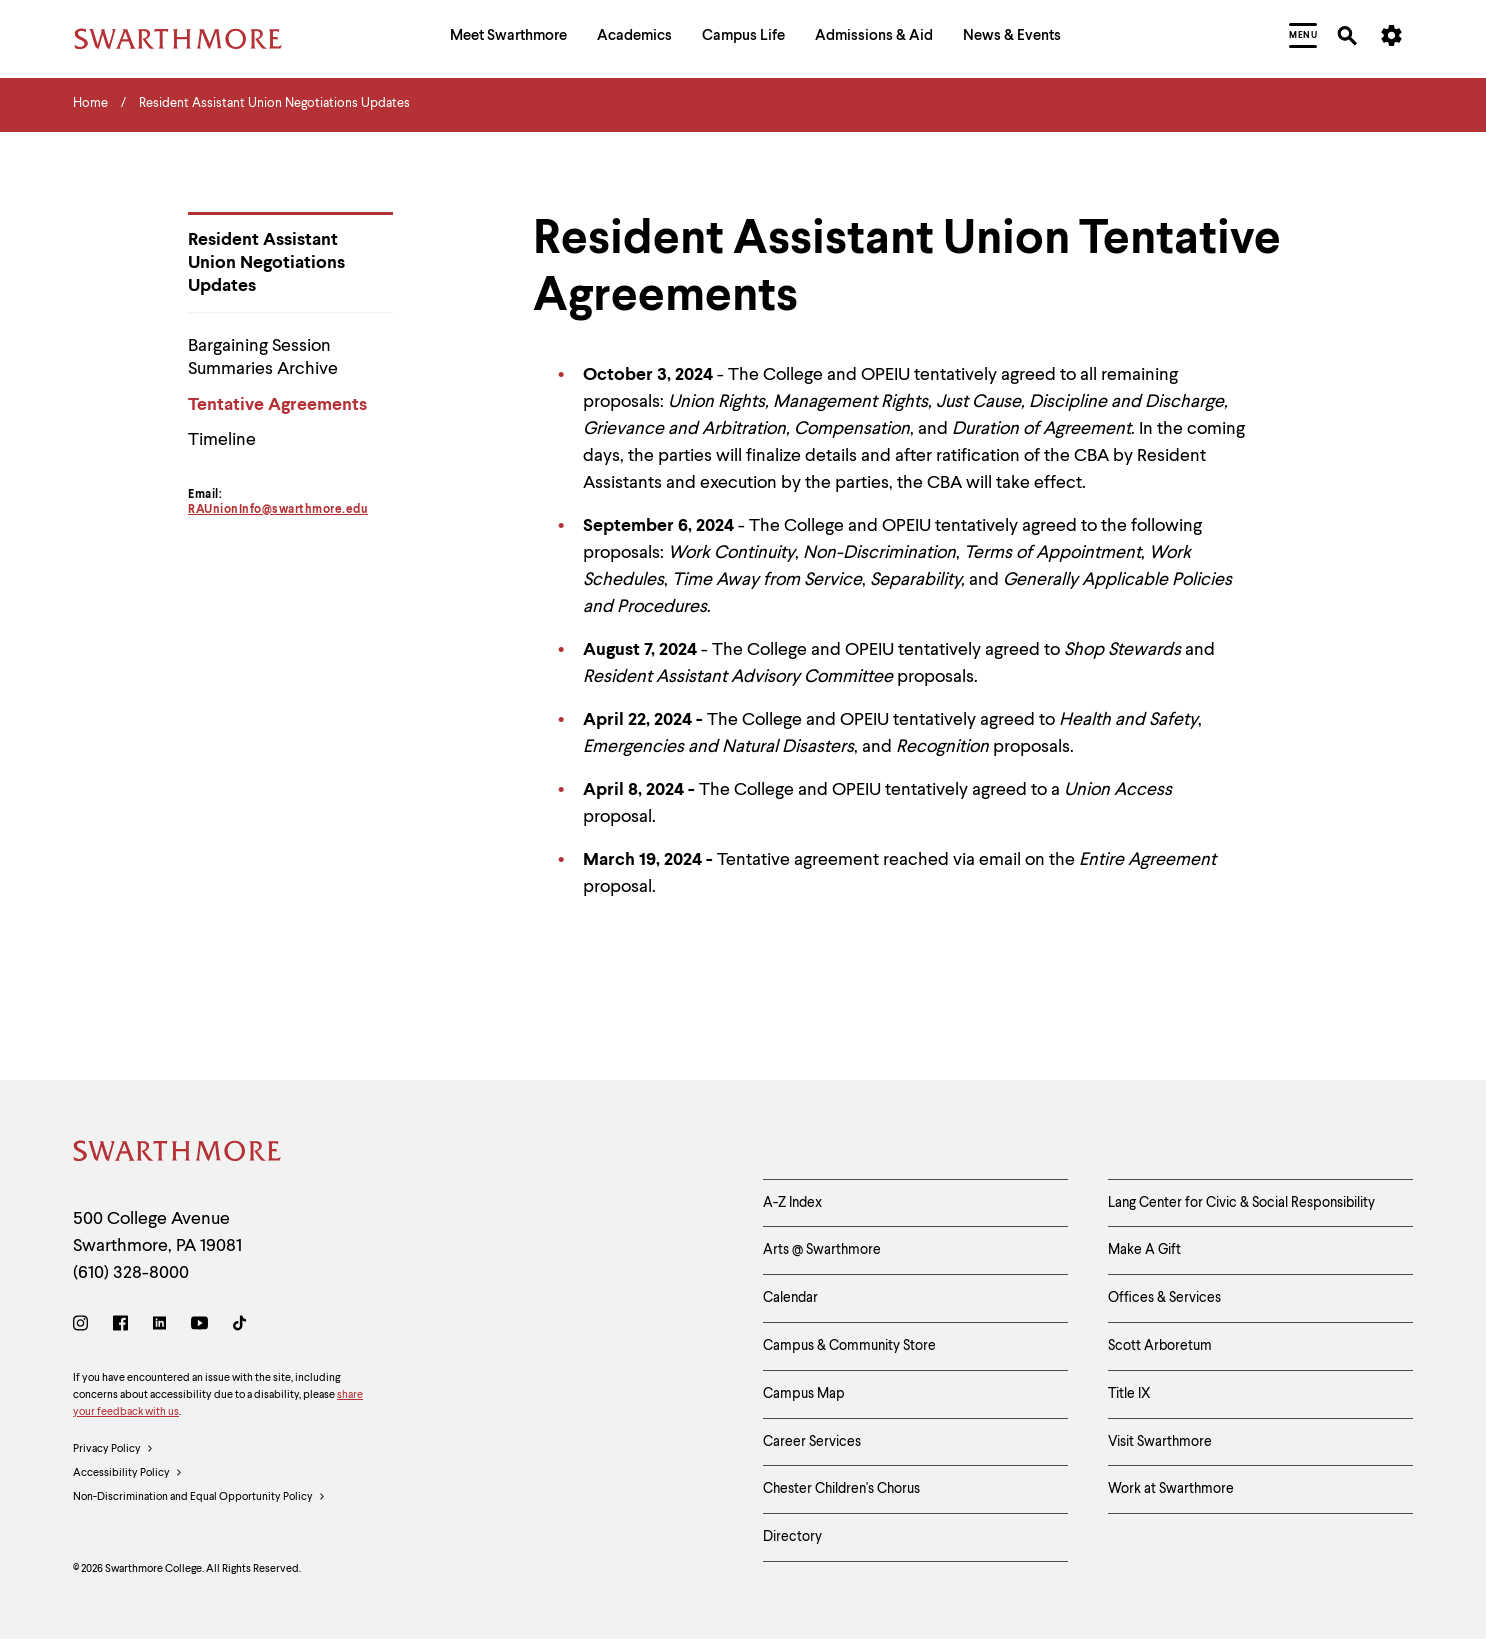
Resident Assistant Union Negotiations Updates (266, 263)
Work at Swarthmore (1171, 1489)
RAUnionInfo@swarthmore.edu (278, 510)
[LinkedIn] (159, 1326)
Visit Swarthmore (1160, 1442)
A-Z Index (792, 1203)
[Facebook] (120, 1326)
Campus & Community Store (849, 1346)
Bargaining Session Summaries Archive (263, 357)
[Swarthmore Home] (178, 1154)
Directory (792, 1537)
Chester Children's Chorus (841, 1489)
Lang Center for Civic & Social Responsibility (1241, 1203)
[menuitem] (508, 38)
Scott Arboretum (1160, 1346)
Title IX (1129, 1394)
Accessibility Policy (128, 1474)
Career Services (812, 1442)
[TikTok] (239, 1326)
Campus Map (804, 1394)
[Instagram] (84, 1326)
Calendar (790, 1298)
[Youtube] (199, 1326)
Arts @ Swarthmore (822, 1250)
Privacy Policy (113, 1450)
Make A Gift (1144, 1250)
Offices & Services (1164, 1298)
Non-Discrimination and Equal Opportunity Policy (199, 1498)
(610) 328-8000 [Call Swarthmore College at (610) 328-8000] (131, 1273)
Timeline (222, 440)
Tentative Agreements (277, 405)
